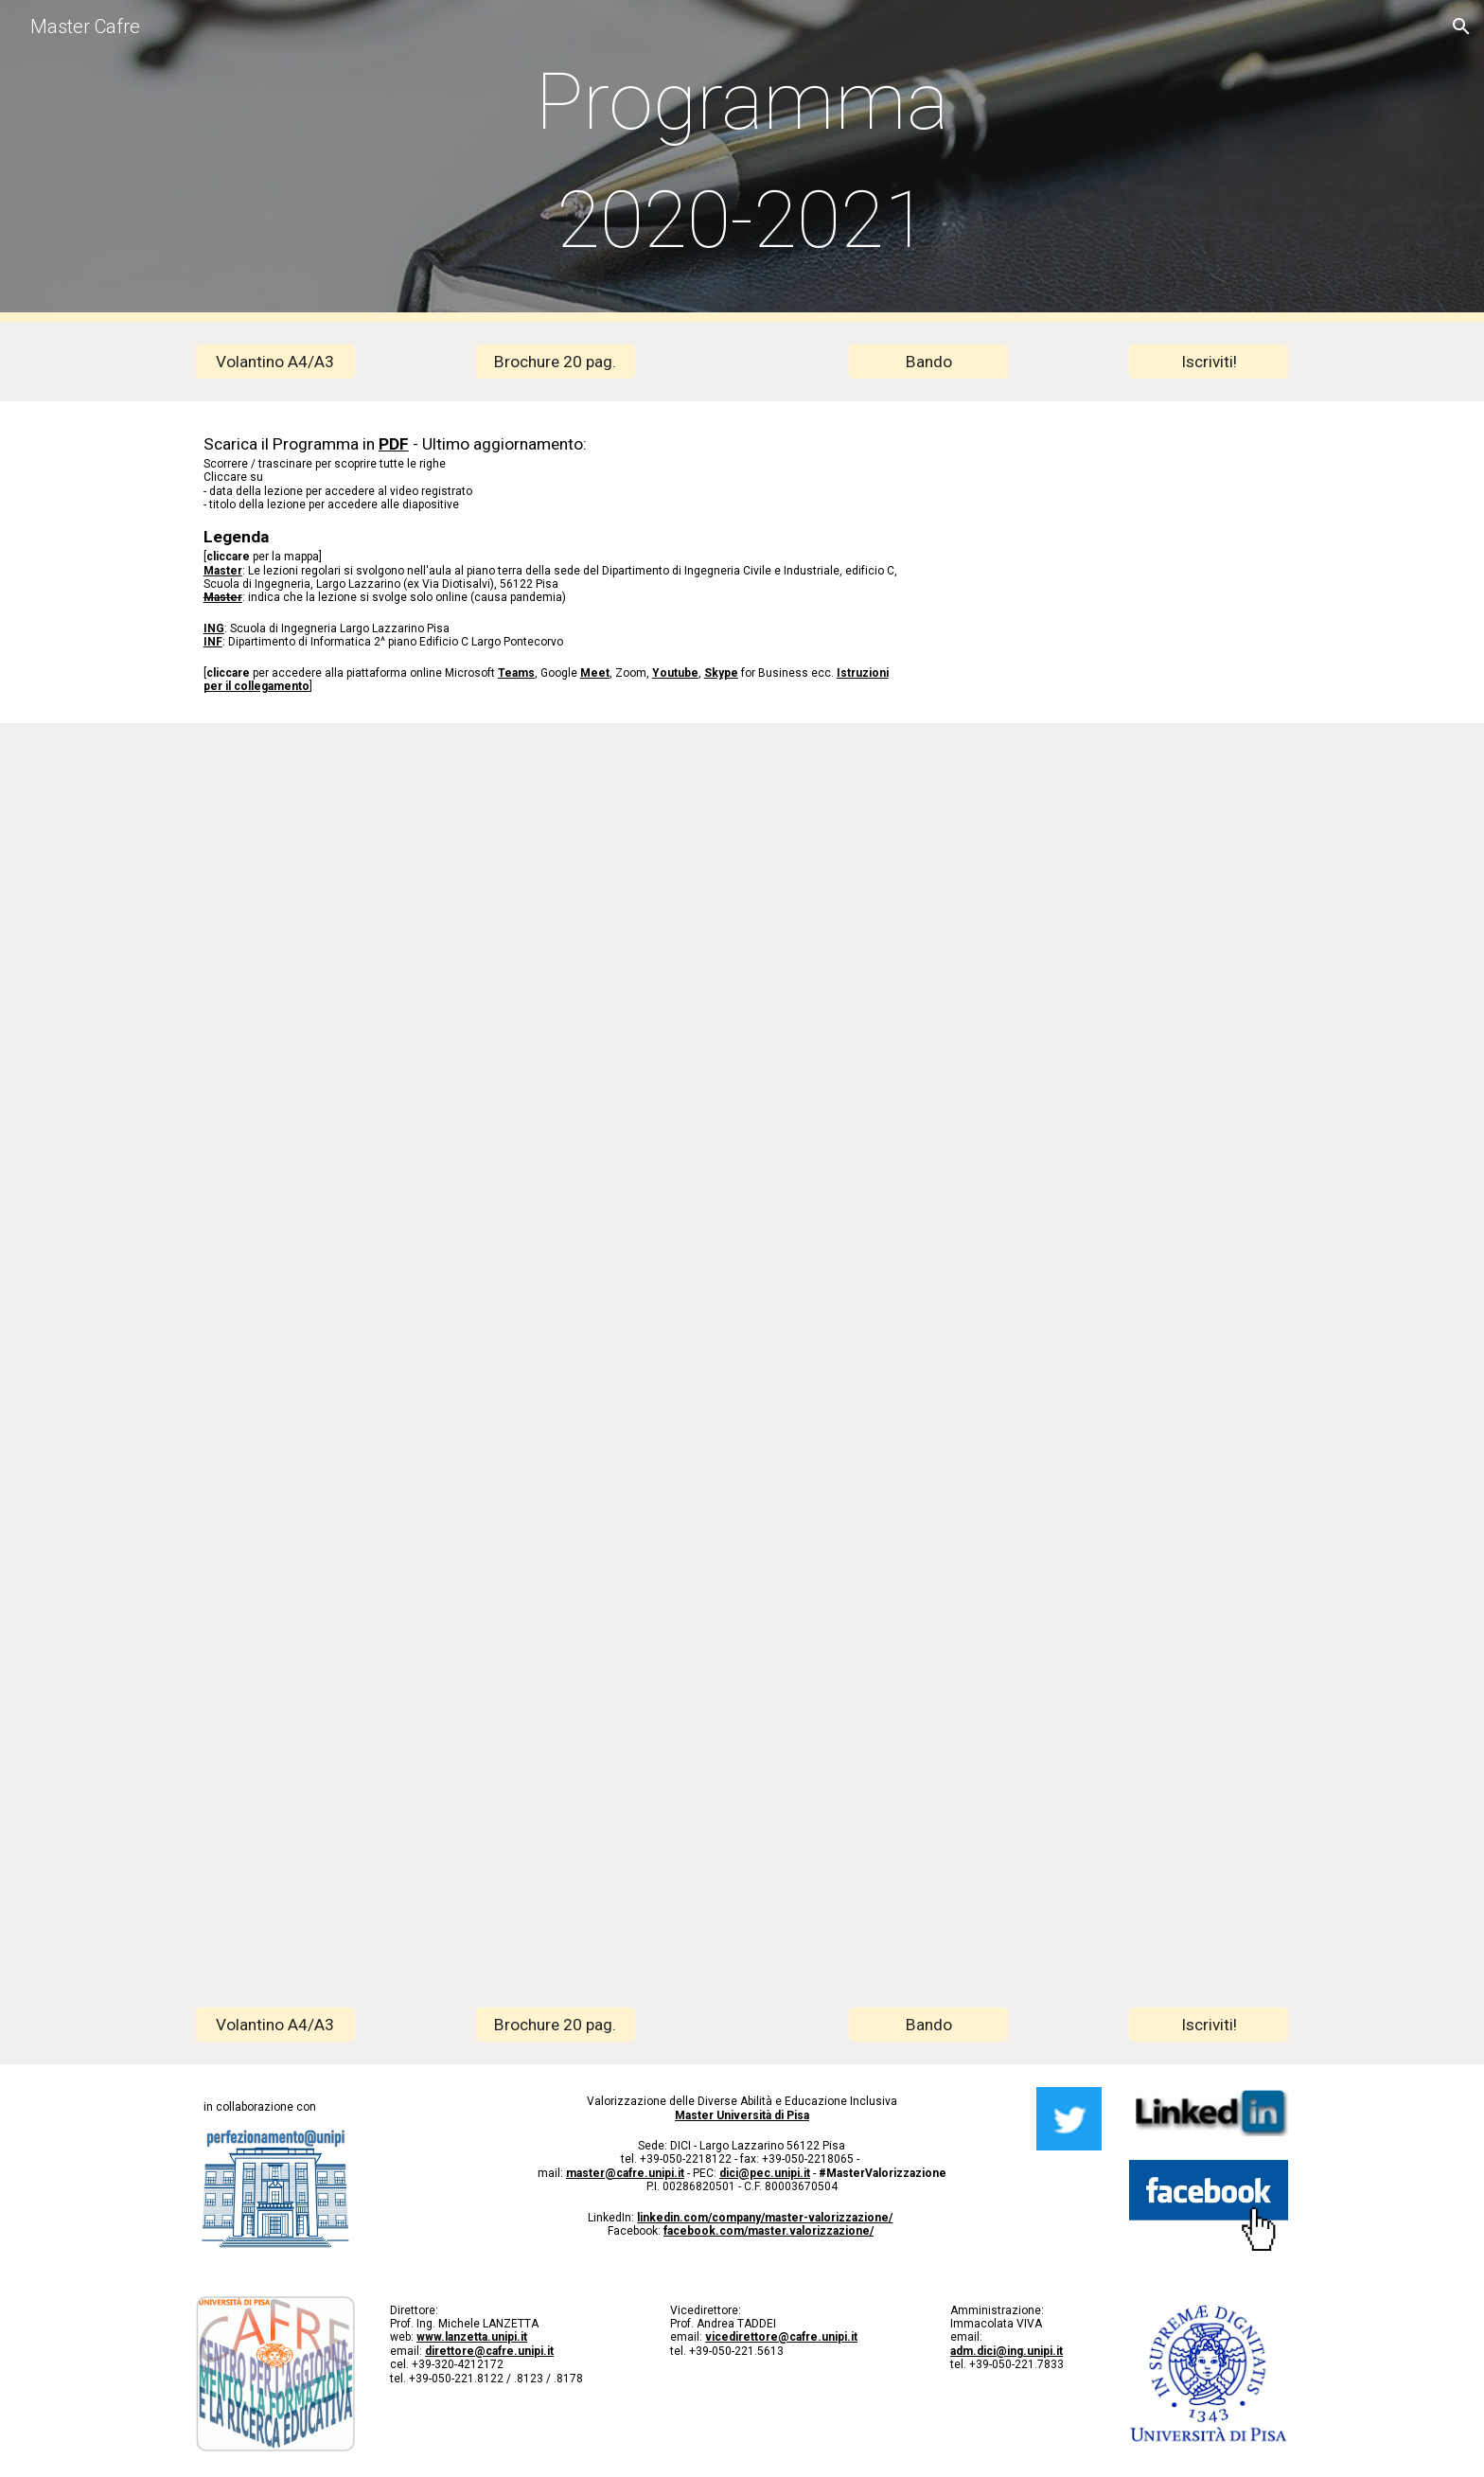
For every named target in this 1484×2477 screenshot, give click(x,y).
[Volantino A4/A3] (275, 362)
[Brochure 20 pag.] (555, 362)
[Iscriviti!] (1208, 362)
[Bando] (928, 362)
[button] (1461, 26)
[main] (742, 160)
